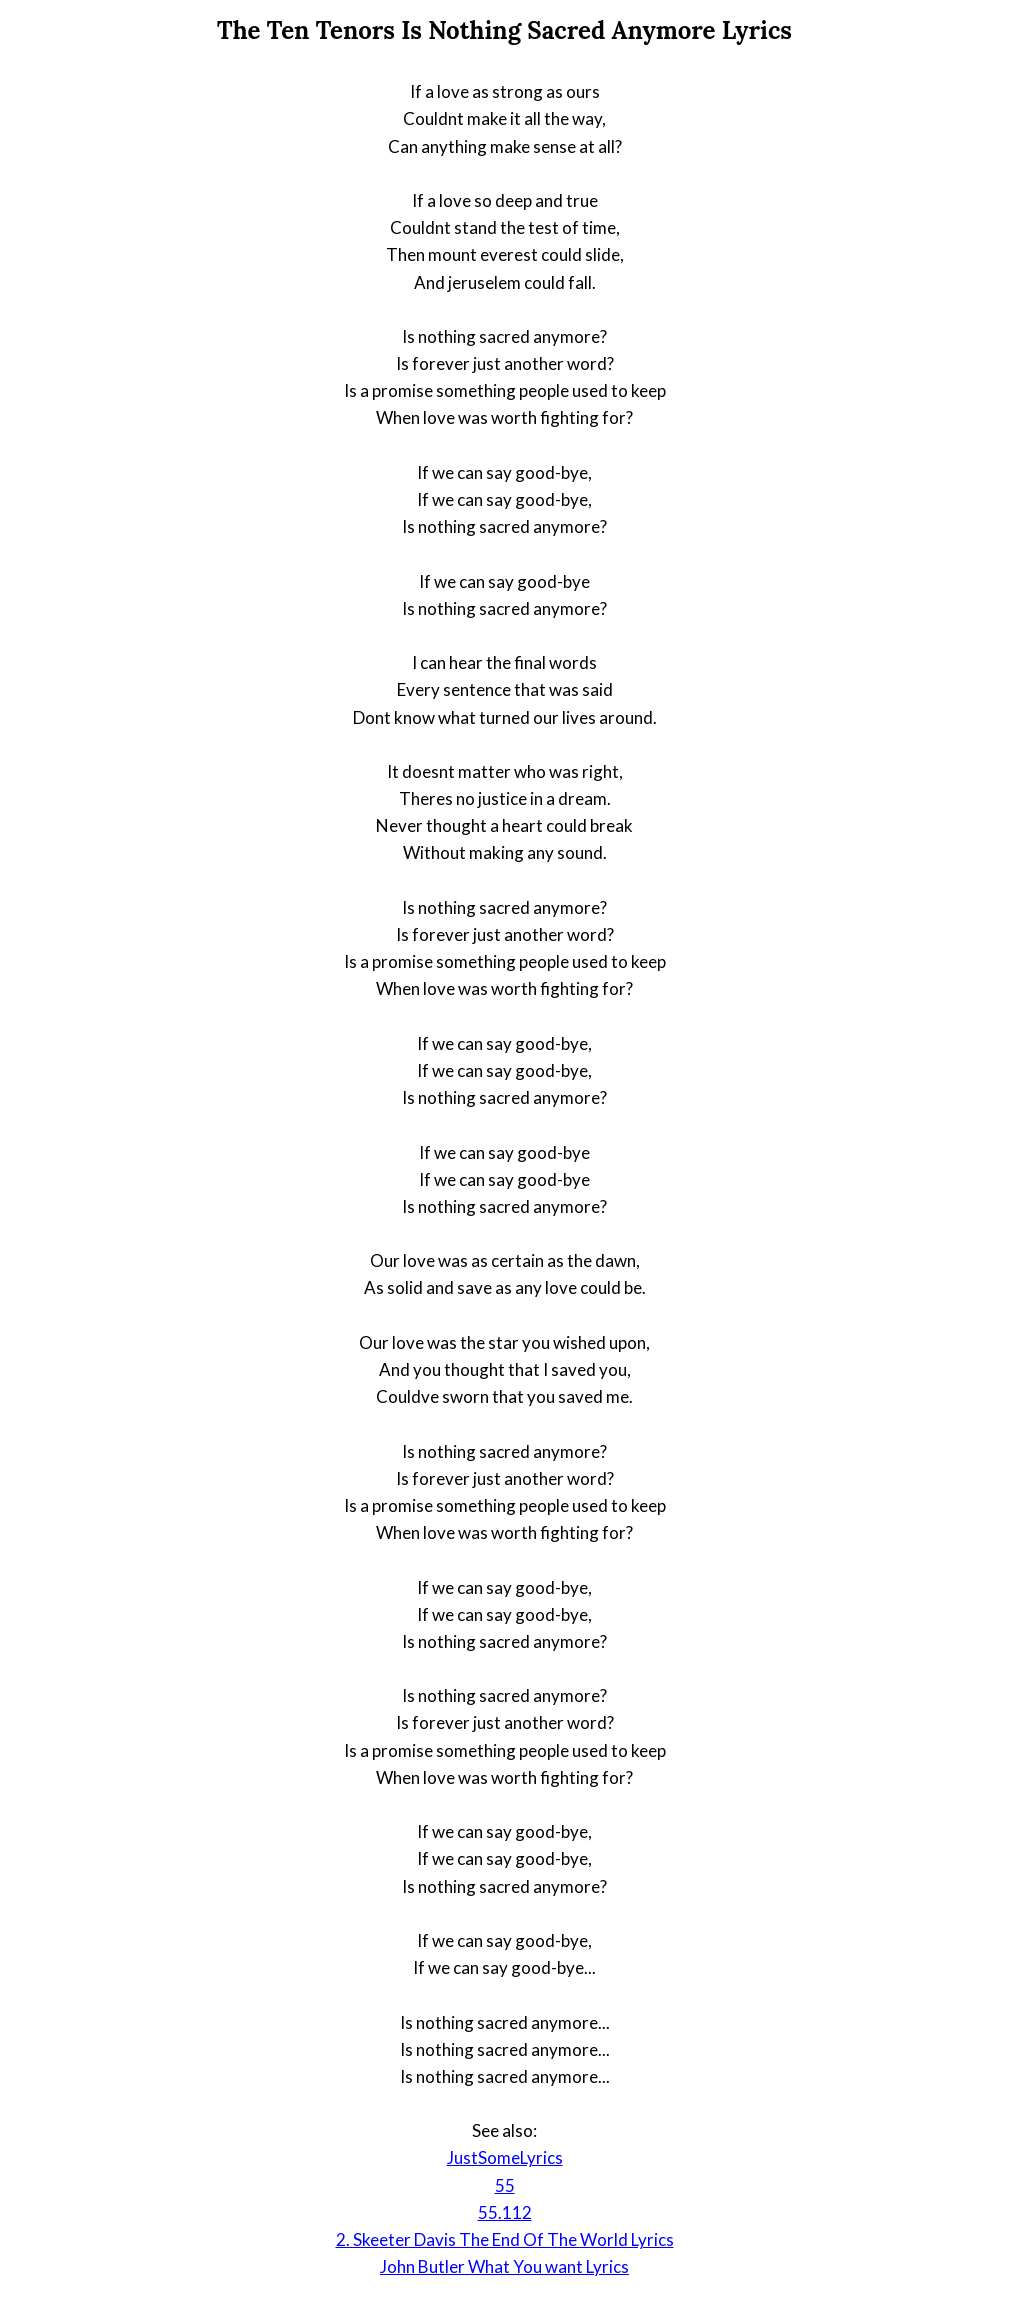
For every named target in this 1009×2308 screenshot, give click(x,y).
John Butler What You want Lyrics (504, 2266)
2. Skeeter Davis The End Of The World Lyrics (505, 2239)
